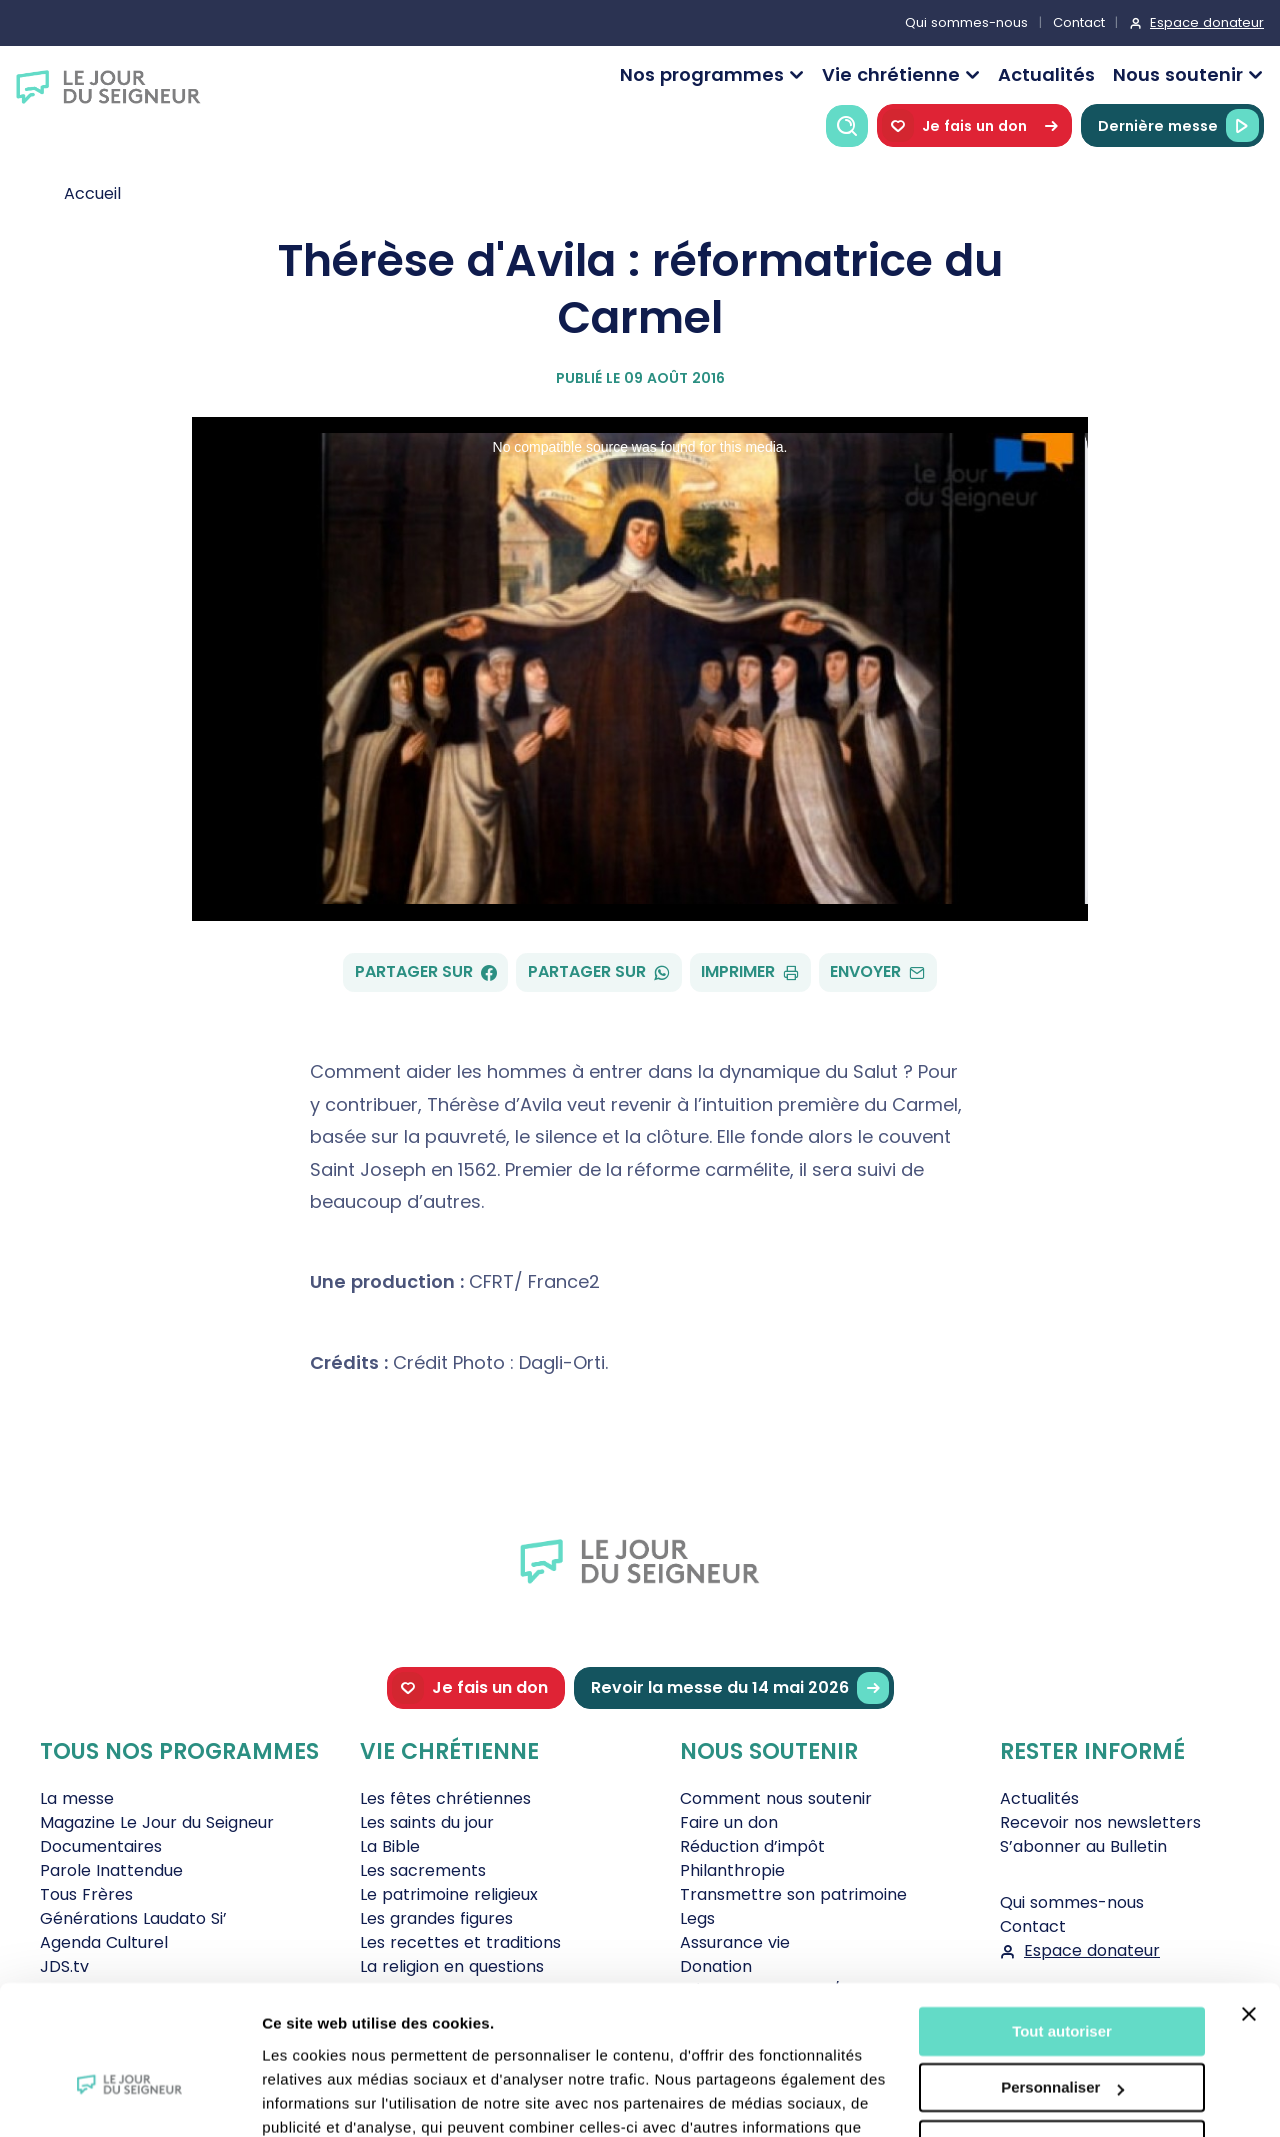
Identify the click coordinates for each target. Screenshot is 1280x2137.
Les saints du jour (427, 1822)
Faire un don (729, 1822)
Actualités (1046, 74)
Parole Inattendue (111, 1870)
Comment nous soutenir (776, 1798)
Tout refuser (1062, 2035)
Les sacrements (423, 1870)
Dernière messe (1178, 125)
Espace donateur (1207, 22)
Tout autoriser (1062, 1922)
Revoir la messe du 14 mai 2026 (740, 1688)
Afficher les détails (329, 2097)
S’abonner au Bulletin (1083, 1846)
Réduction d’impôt (752, 1846)
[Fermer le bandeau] (1249, 1905)
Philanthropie (732, 1870)
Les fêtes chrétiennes (445, 1798)
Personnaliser (1062, 1978)
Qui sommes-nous (966, 22)
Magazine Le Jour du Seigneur (157, 1822)
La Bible (390, 1846)
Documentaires (101, 1846)
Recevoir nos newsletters (1100, 1822)
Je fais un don (974, 125)
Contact (1079, 22)
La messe (77, 1798)
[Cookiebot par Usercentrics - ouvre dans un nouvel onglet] (129, 2098)
